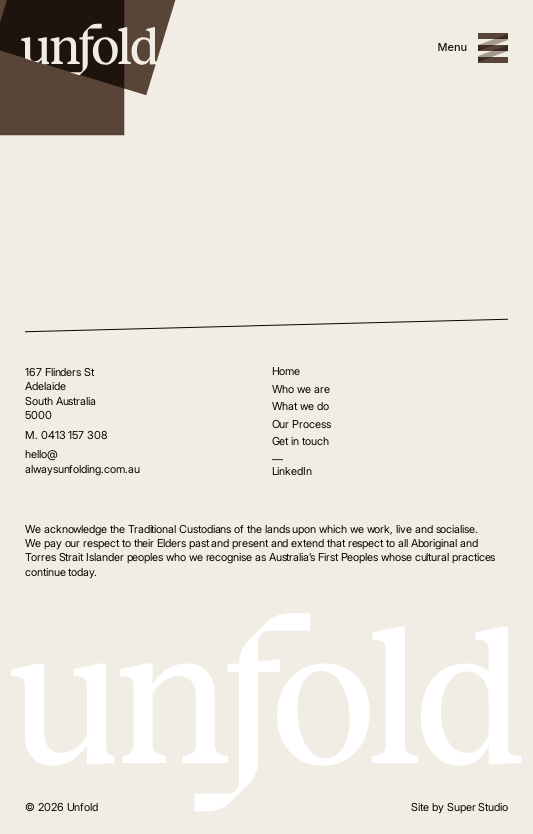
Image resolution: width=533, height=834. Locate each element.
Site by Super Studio (459, 807)
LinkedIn (292, 471)
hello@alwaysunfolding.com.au (82, 461)
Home (286, 371)
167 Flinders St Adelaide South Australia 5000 (60, 393)
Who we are (301, 389)
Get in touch (300, 441)
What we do (300, 406)
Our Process (301, 424)
